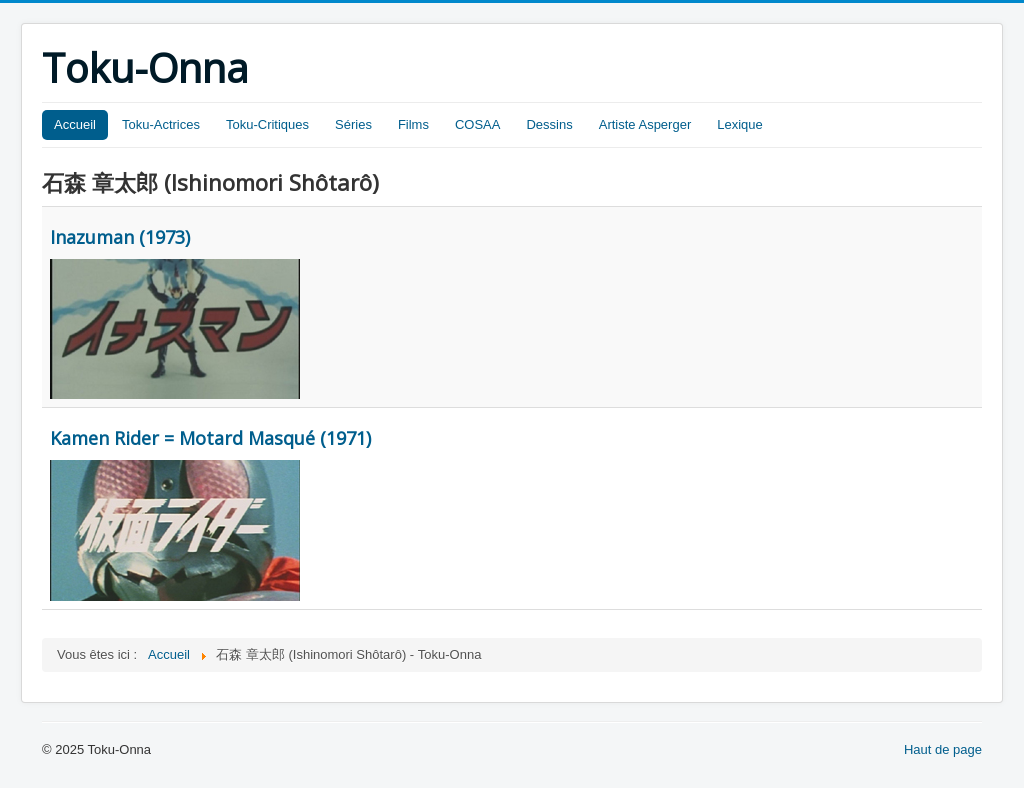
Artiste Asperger (645, 124)
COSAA (478, 124)
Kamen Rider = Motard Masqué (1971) (210, 438)
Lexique (740, 124)
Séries (353, 124)
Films (413, 124)
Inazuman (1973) (120, 237)
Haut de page (943, 749)
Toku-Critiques (267, 124)
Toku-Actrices (161, 124)
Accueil (75, 124)
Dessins (549, 124)
